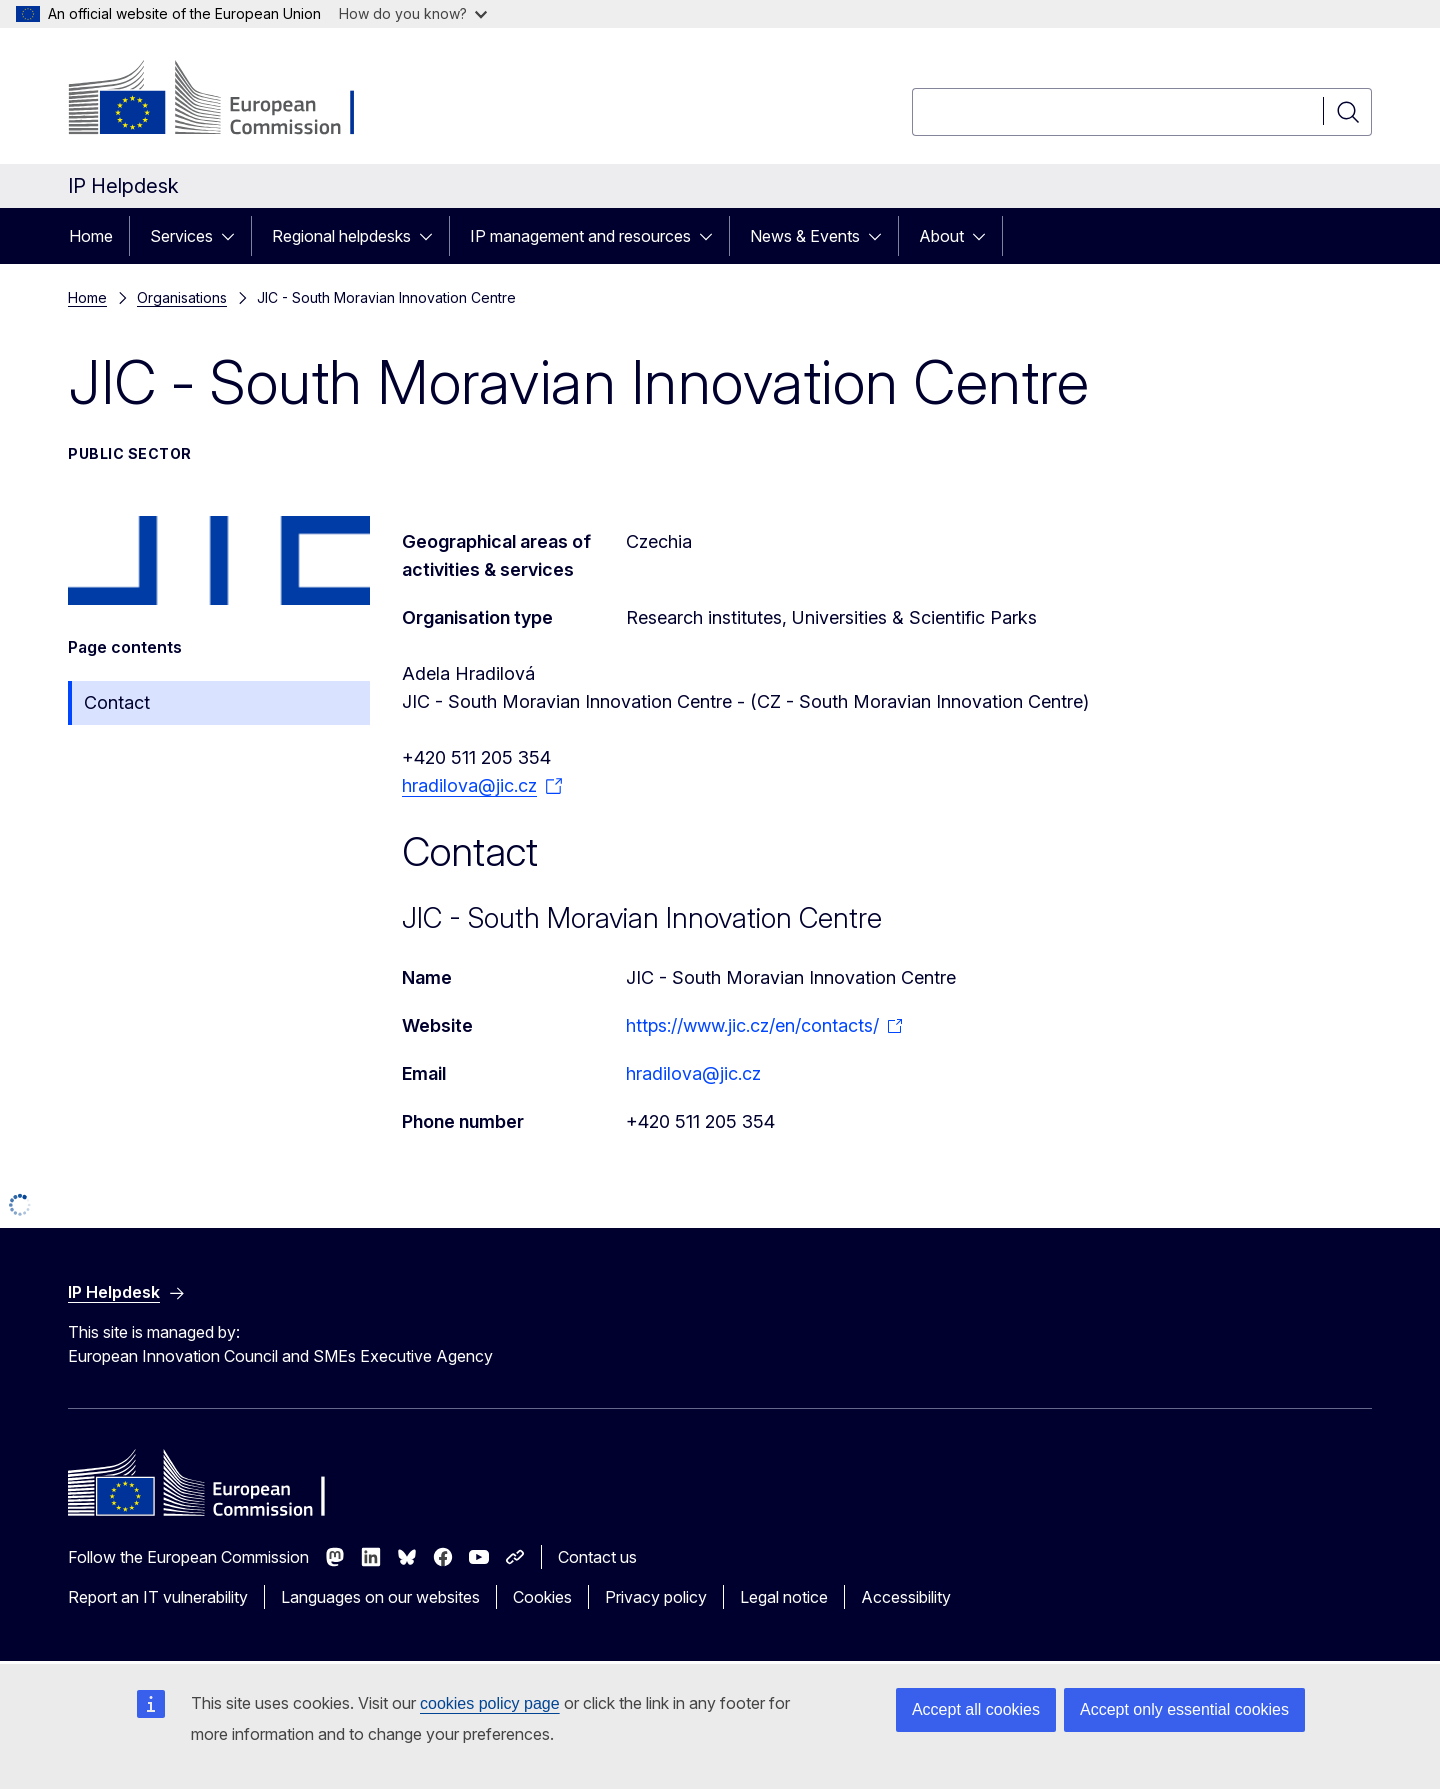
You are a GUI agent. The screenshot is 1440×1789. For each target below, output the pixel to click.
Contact (117, 702)
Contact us (597, 1557)
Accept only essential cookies (1184, 1709)
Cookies (542, 1597)
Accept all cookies (976, 1709)
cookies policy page (490, 1703)
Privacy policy (656, 1597)
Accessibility (906, 1597)
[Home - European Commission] (229, 100)
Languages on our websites (380, 1597)
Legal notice (784, 1597)
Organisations (182, 297)
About (941, 236)
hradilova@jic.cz (693, 1073)
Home (91, 236)
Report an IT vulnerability (158, 1597)
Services (181, 236)
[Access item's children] (234, 236)
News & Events (805, 236)
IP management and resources (580, 236)
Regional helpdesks (341, 236)
